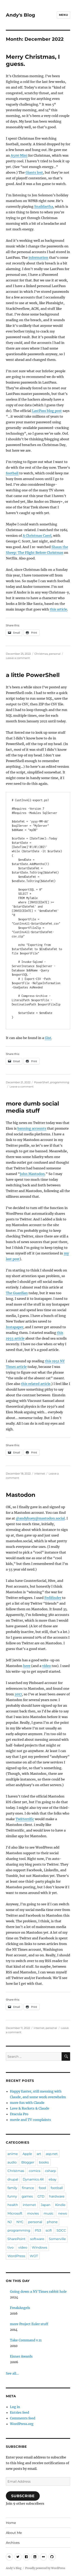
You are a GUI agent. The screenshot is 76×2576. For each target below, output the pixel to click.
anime (12, 2154)
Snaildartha (43, 206)
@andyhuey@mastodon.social (40, 1518)
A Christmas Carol (37, 536)
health (12, 2205)
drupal (12, 2179)
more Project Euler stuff (29, 2324)
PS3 (38, 2230)
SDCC (61, 2230)
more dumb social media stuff (32, 1107)
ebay (53, 2179)
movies (33, 2213)
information (38, 258)
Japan (45, 2205)
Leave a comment (18, 658)
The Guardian (17, 1293)
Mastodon (20, 1494)
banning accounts (31, 1128)
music (49, 2213)
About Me (14, 2533)
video (46, 1666)
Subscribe (23, 2496)
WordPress (16, 2256)
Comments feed (22, 2418)
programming (59, 1082)
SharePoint (16, 2239)
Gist (48, 1038)
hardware (56, 2196)
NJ (9, 2222)
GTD (40, 2196)
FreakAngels (20, 2308)
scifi (49, 2230)
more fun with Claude (27, 2103)
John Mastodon (32, 1174)
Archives (13, 2543)
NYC (20, 2222)
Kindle (60, 2205)
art (39, 2154)
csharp (50, 2171)
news (62, 2213)
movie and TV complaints (30, 2120)
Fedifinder (52, 1598)
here (26, 1666)
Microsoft (14, 2213)
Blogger (27, 2162)
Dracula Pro (19, 2114)
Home (11, 2523)
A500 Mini (19, 155)
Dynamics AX (33, 2179)
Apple (27, 2154)
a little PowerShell (33, 675)
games (27, 2196)
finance (28, 2188)
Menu (63, 14)
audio (12, 2162)
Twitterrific (25, 1819)
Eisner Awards (21, 2356)
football (12, 473)
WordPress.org (21, 2424)
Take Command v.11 (26, 2340)
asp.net (52, 2154)
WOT (34, 2256)
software (37, 2239)
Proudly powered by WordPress (45, 2568)
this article (58, 609)
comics (34, 2171)
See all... (12, 2373)
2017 (18, 1694)
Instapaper (14, 1327)
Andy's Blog (20, 15)
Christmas (41, 653)
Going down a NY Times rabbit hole (38, 2291)
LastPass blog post (47, 411)
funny (12, 2196)
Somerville (57, 2239)
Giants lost (34, 172)
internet (39, 1473)
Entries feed (19, 2412)
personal (55, 653)
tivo (10, 2247)
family (12, 2188)
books (44, 2162)
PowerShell (41, 1082)
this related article (35, 1384)
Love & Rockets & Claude (29, 2108)
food (42, 2188)
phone (52, 2222)
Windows (39, 2247)
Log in (15, 2407)
